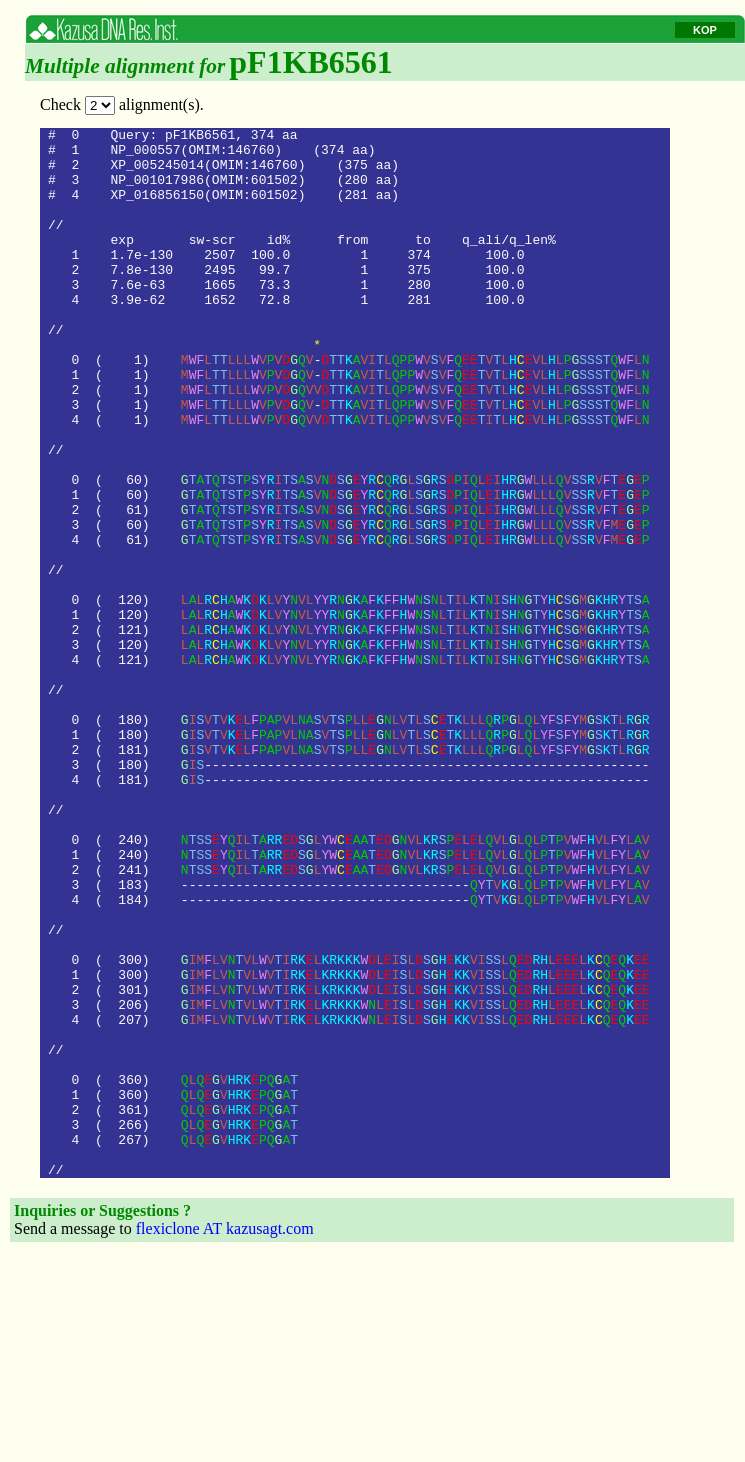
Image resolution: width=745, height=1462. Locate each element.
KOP (705, 30)
